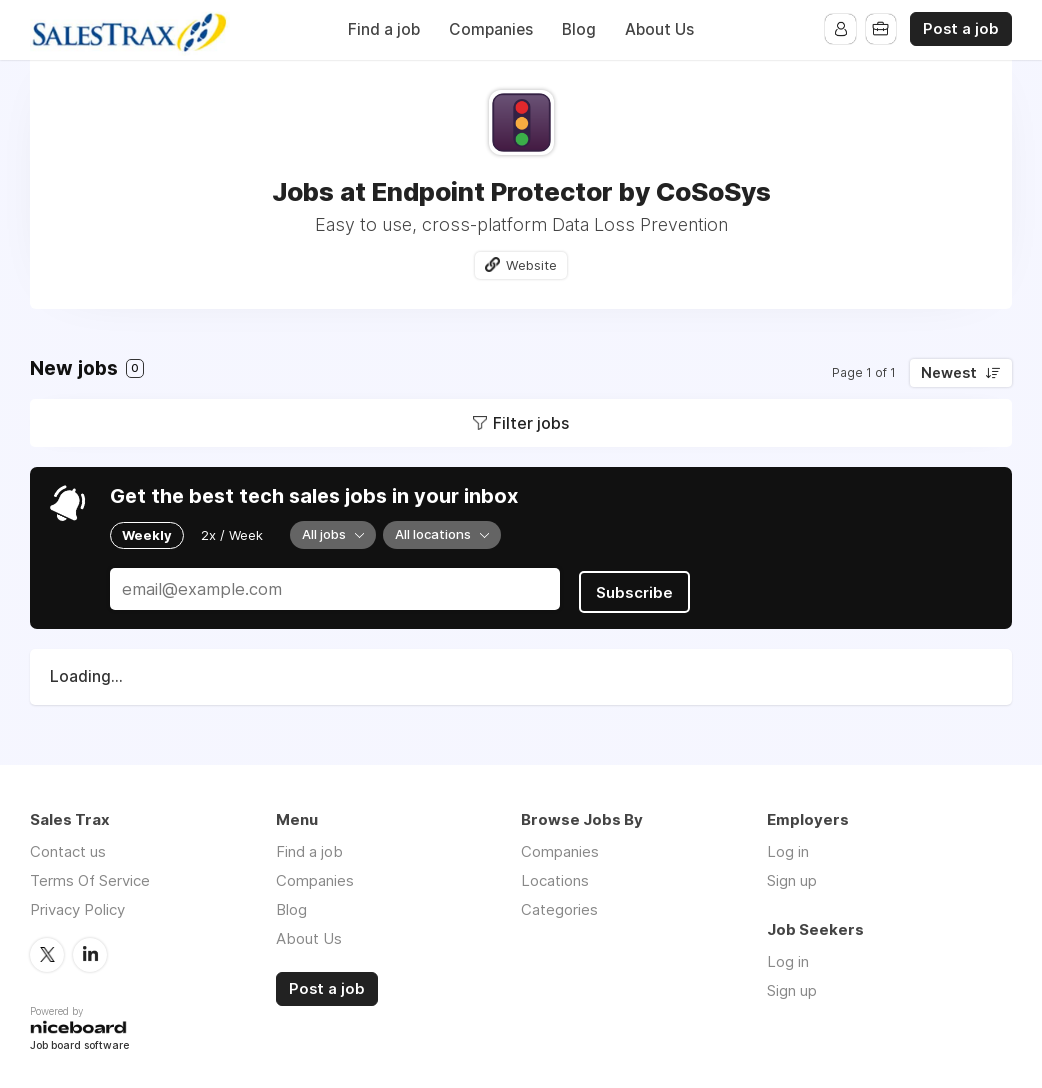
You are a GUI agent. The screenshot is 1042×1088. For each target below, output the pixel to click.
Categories (559, 906)
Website (532, 265)
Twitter (47, 951)
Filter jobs (531, 423)
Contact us (68, 848)
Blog (579, 29)
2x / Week (232, 535)
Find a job (384, 29)
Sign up (792, 877)
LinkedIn (90, 951)
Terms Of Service (90, 877)
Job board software (79, 1042)
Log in (788, 848)
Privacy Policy (77, 906)
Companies (491, 29)
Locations (555, 877)
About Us (659, 29)
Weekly (147, 535)
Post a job (961, 29)
